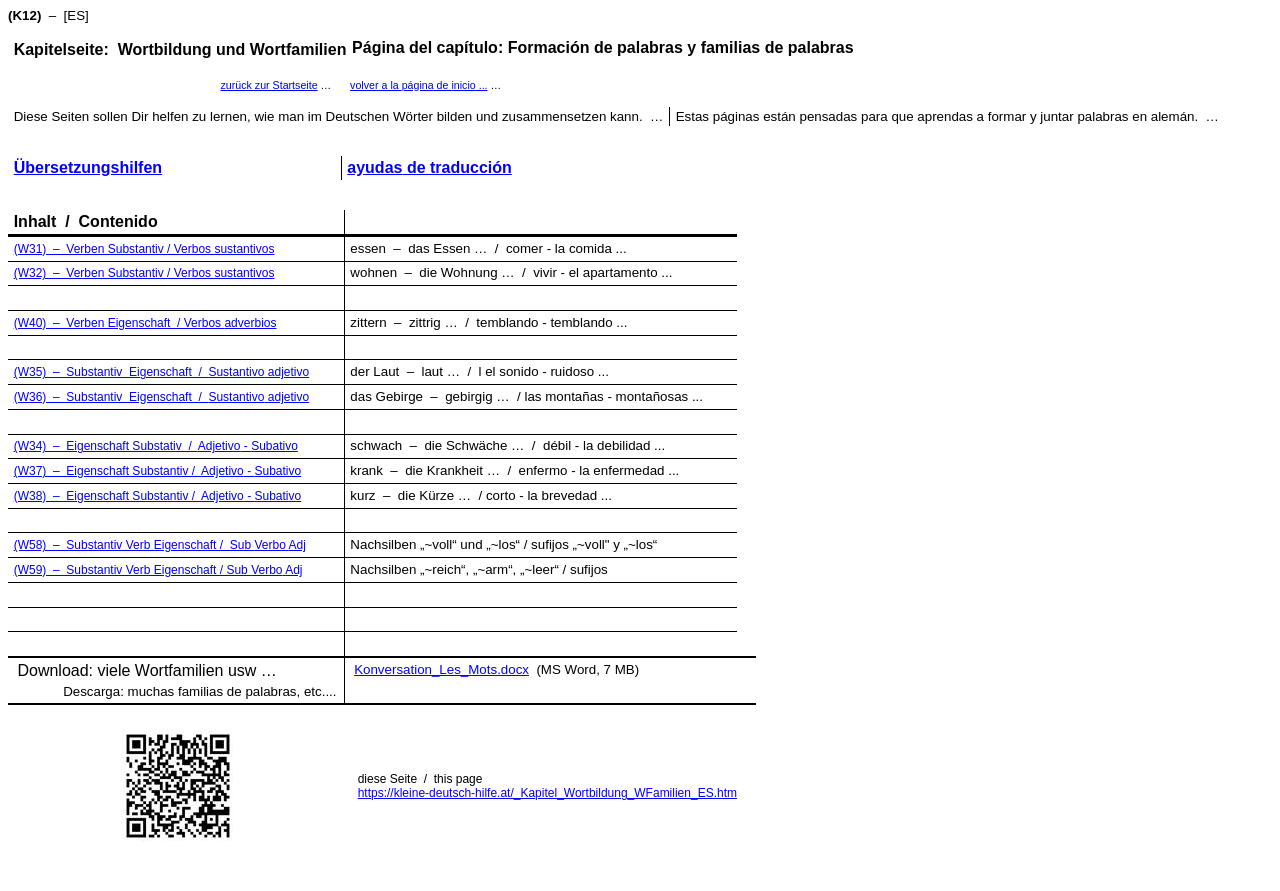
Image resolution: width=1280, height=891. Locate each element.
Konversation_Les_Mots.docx (441, 669)
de (429, 167)
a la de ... (418, 85)
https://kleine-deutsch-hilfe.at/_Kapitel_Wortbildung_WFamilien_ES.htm (547, 793)
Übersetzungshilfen (88, 167)
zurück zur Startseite (268, 85)
